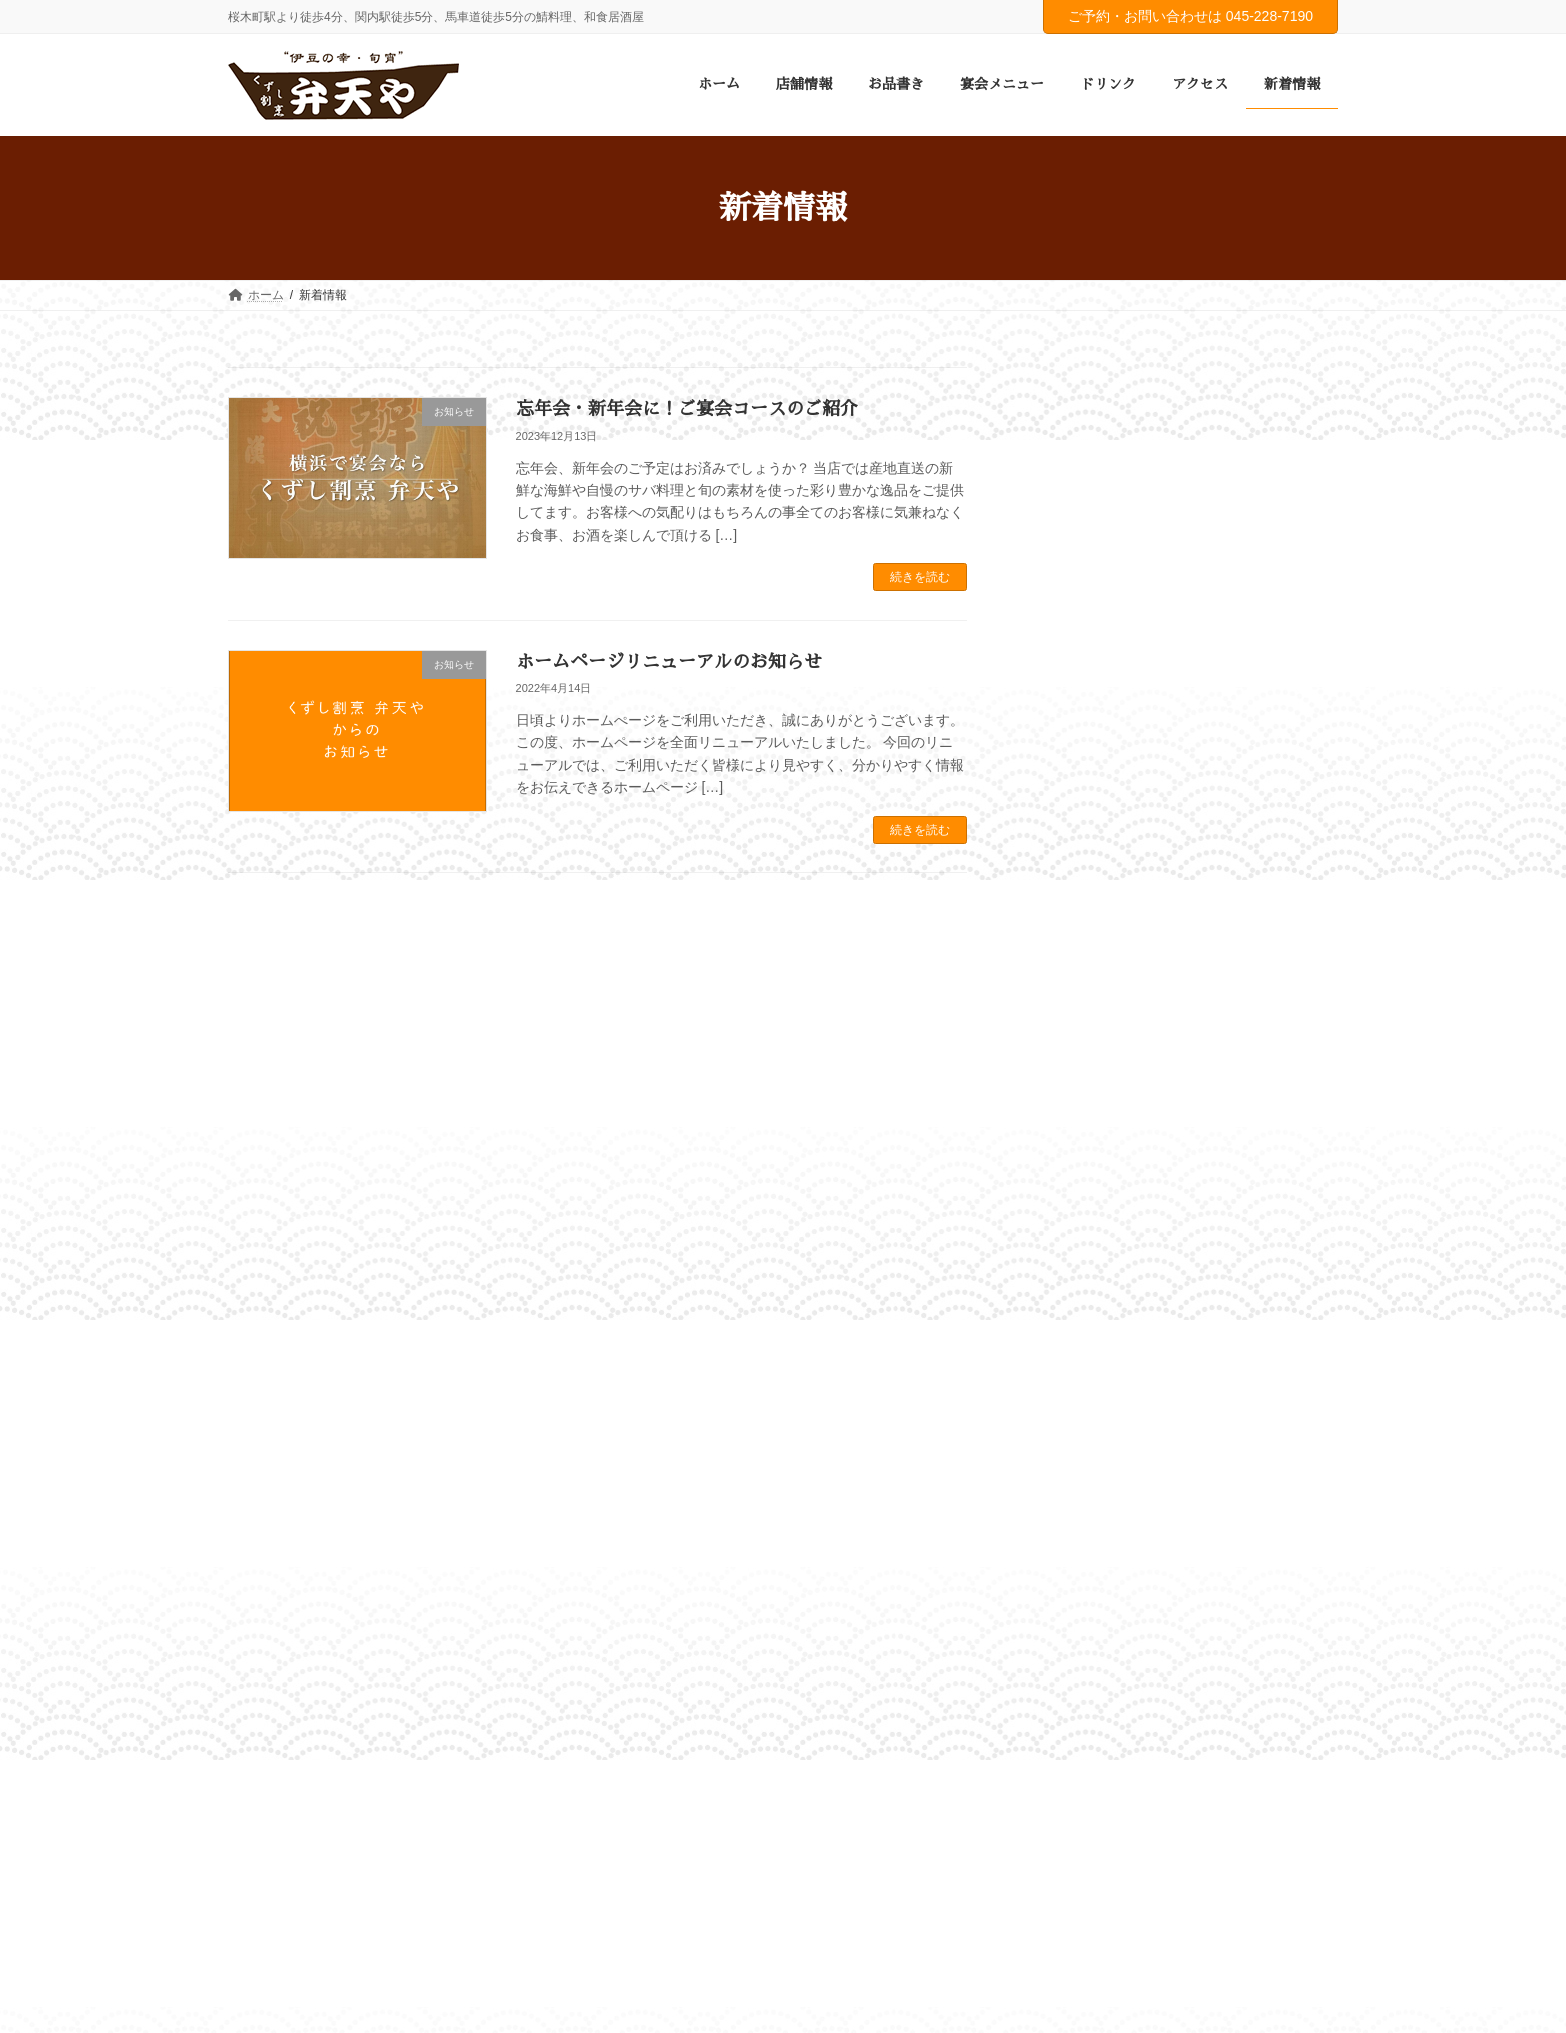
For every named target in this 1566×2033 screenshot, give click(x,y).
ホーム (265, 1460)
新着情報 (813, 1460)
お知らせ (1072, 704)
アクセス (725, 1460)
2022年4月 (1077, 848)
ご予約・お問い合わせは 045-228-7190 (1190, 16)
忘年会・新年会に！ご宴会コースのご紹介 (687, 409)
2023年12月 (1081, 810)
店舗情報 (347, 1460)
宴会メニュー (536, 1460)
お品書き (436, 1460)
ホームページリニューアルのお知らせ (669, 662)
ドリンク (636, 1460)
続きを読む (920, 577)
